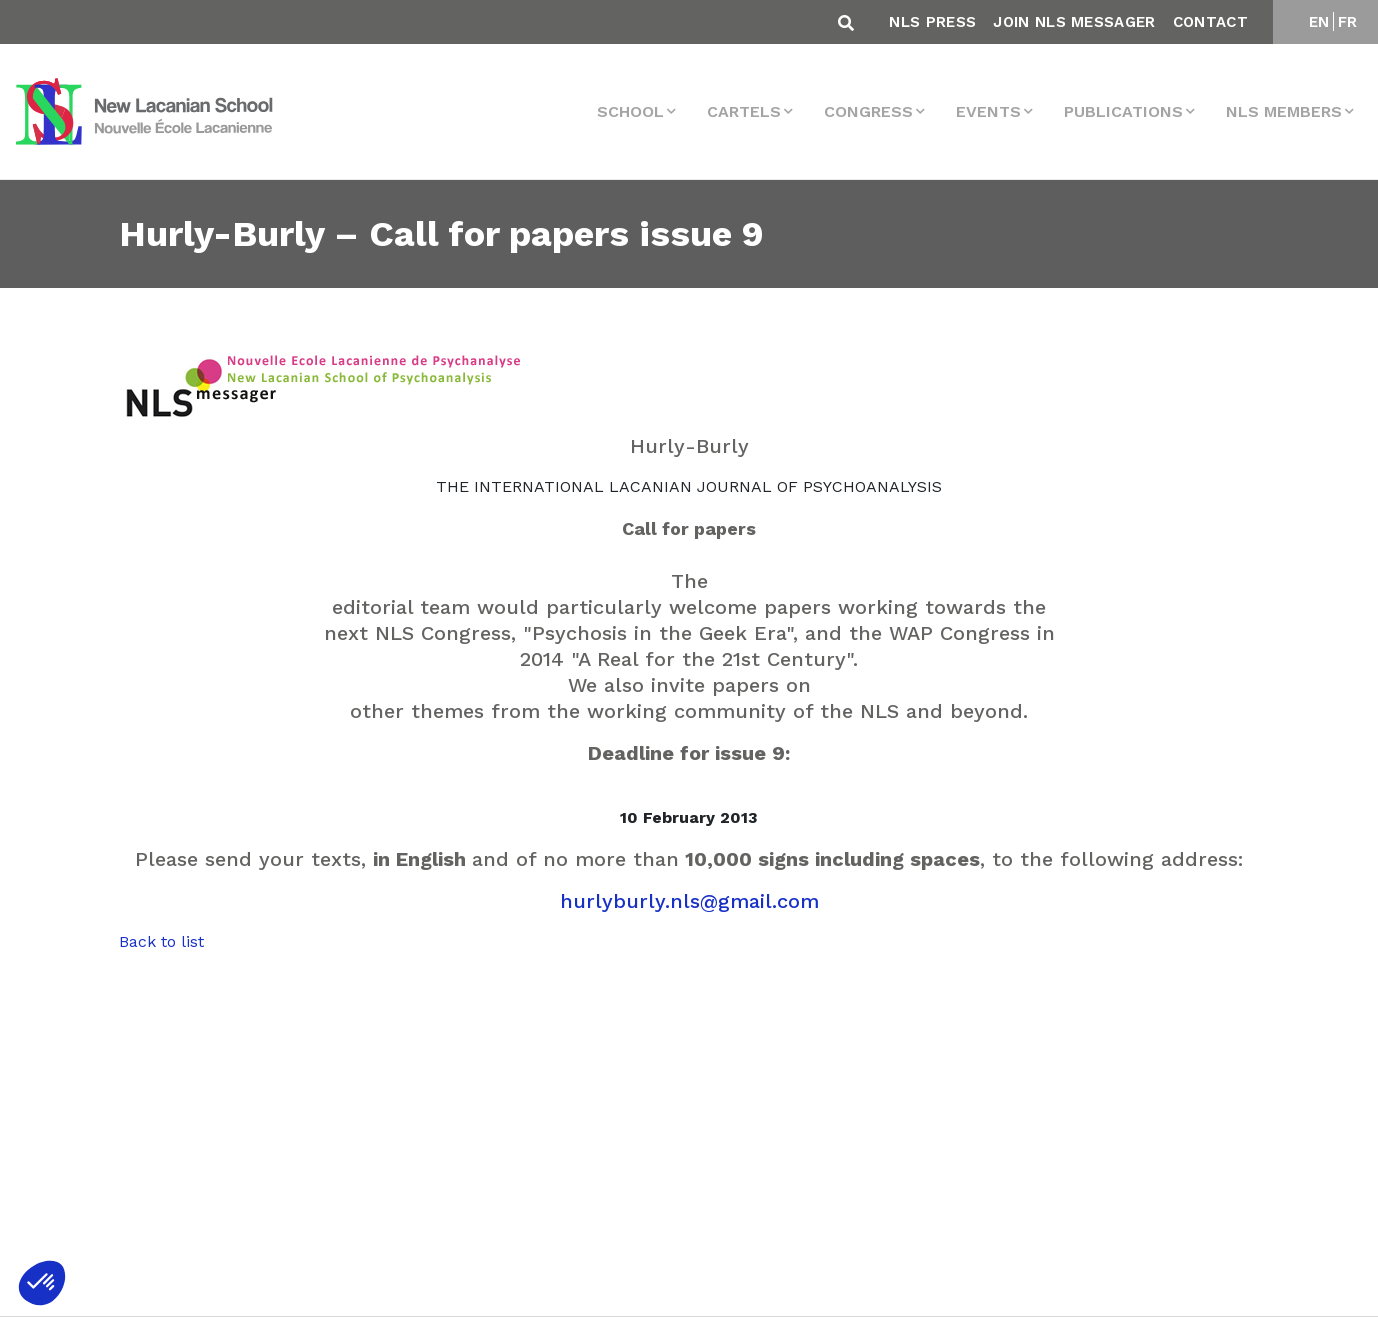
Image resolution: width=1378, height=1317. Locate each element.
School (630, 111)
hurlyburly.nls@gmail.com (689, 901)
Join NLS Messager (1074, 22)
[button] (42, 1283)
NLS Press (932, 22)
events (988, 111)
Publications (1123, 111)
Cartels (744, 111)
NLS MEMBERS (1284, 111)
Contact (1210, 22)
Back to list (161, 941)
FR (1348, 22)
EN (1319, 22)
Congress (868, 111)
